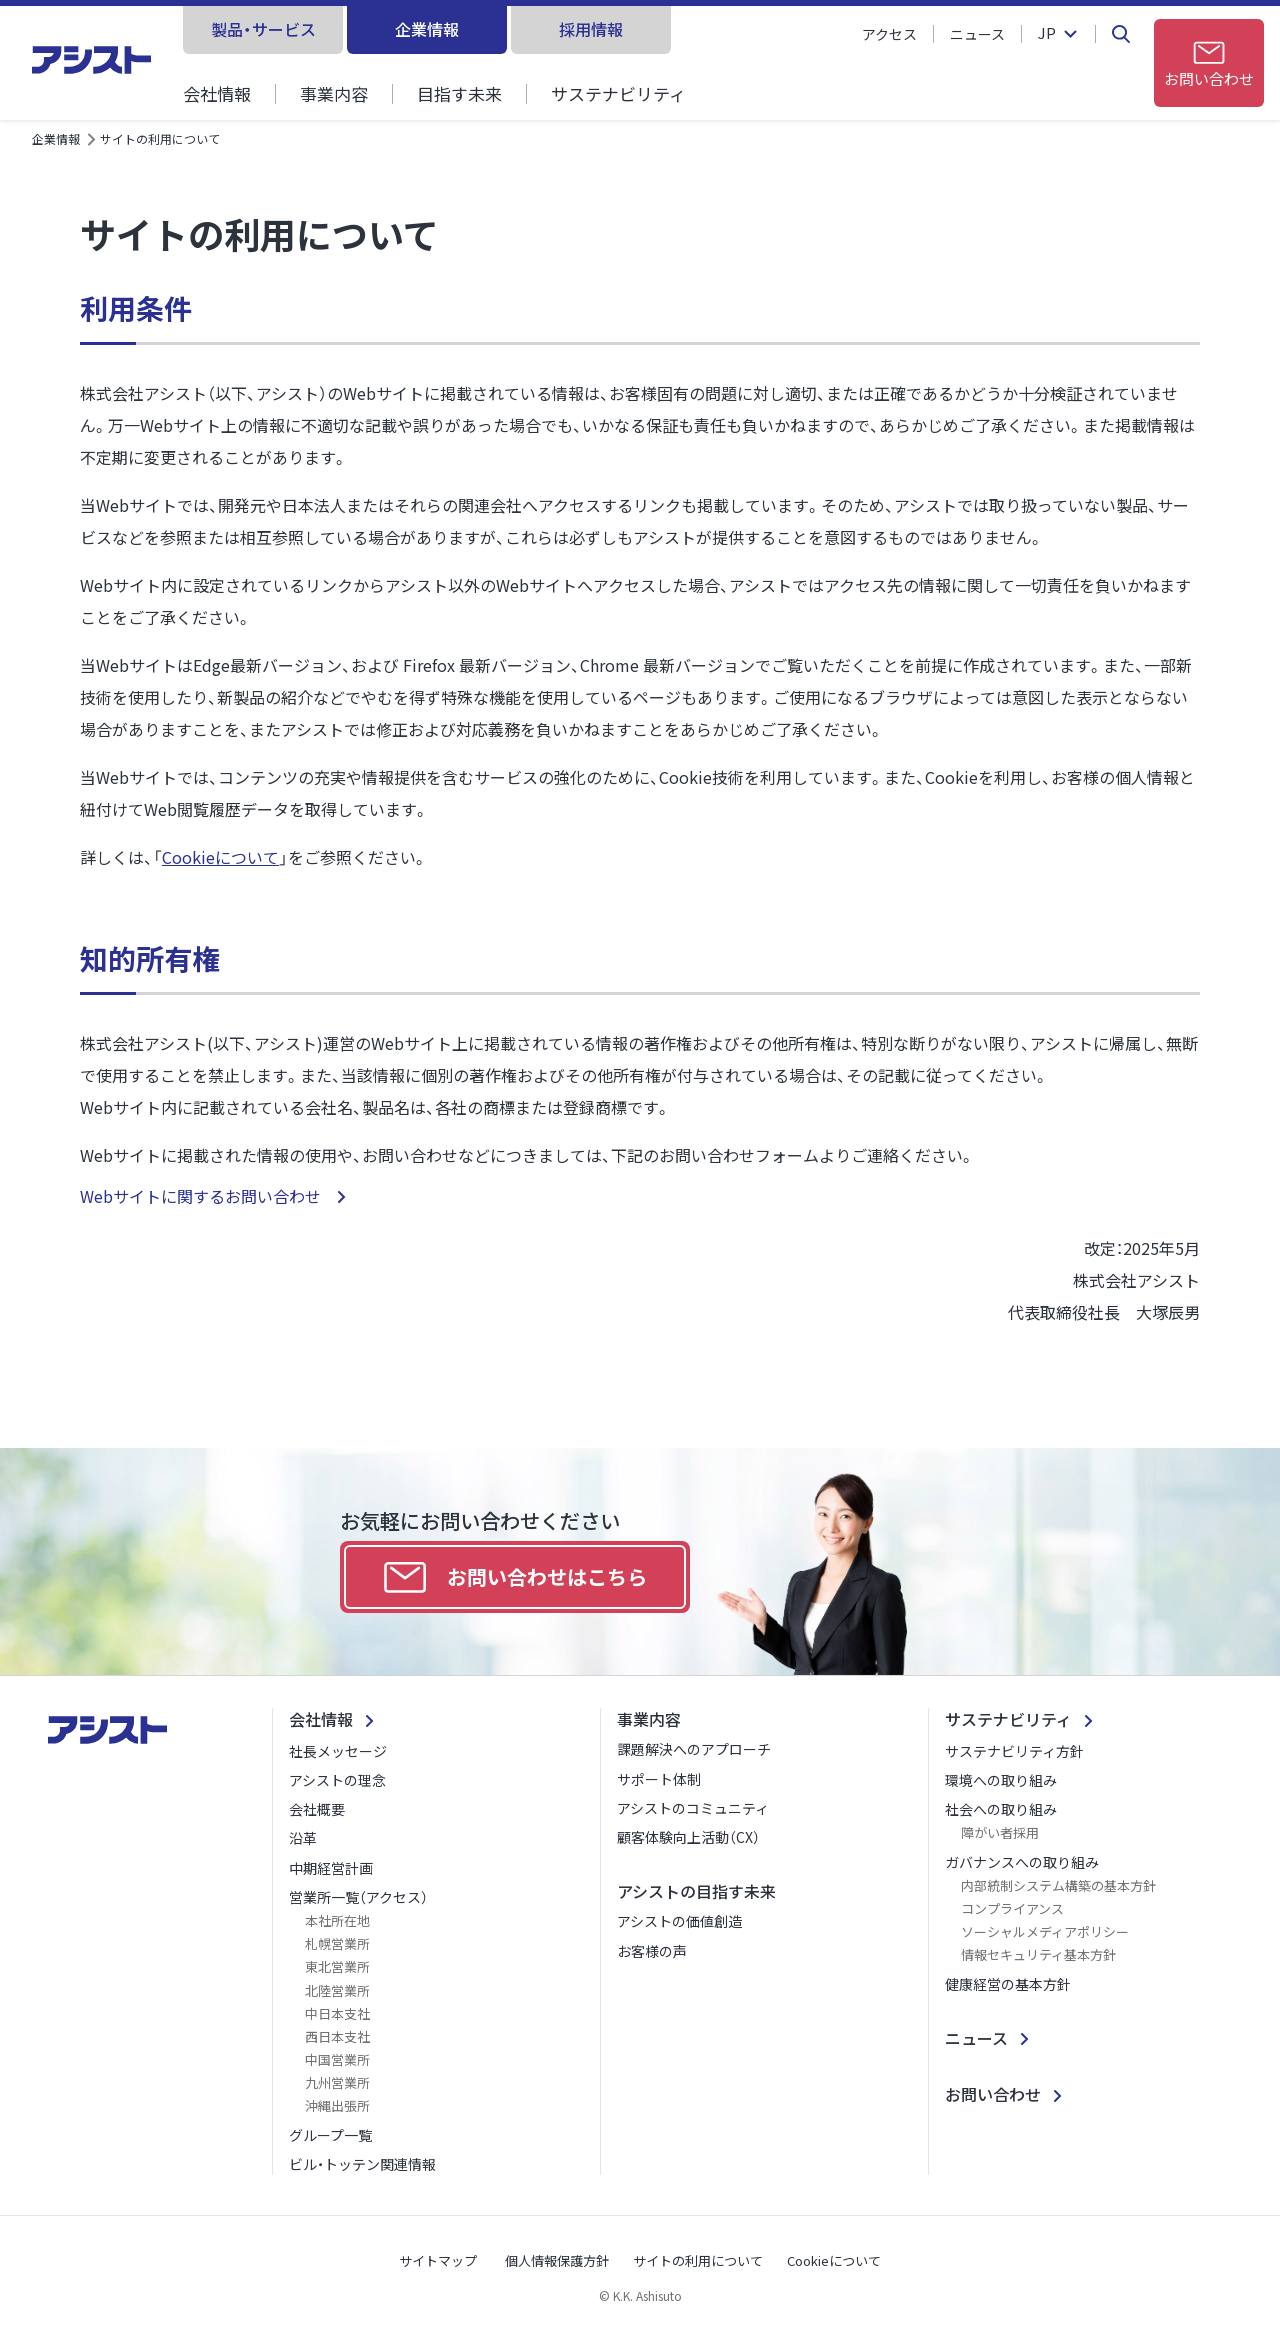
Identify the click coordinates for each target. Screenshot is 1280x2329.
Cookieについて (220, 857)
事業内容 (334, 93)
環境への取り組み (1001, 1780)
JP (1047, 34)
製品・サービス (263, 29)
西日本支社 (337, 2036)
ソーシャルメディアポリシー (1045, 1931)
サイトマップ (438, 2260)
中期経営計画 (331, 1868)
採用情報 (591, 29)
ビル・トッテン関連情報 (362, 2164)
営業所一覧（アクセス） (358, 1897)
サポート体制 (659, 1779)
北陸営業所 (337, 1990)
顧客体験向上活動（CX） (688, 1837)
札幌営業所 (337, 1943)
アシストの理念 (337, 1780)
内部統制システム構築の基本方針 (1058, 1885)
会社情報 (217, 93)
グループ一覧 (330, 2135)
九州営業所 (337, 2082)
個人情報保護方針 (557, 2260)
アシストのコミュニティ (693, 1808)
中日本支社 (337, 2013)
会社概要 (317, 1809)
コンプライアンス (1012, 1908)
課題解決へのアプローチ (694, 1749)
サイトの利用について (698, 2260)
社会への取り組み (1001, 1809)
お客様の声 (652, 1951)
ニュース (977, 34)
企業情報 (427, 29)
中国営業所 (337, 2059)
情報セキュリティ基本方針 (1038, 1954)
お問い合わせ (993, 2094)
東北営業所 (337, 1966)
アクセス (889, 34)
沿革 (303, 1838)
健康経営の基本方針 (1008, 1984)
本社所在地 (337, 1920)
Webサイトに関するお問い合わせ (202, 1196)
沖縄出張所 (337, 2105)
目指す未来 (459, 93)
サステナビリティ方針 (1014, 1751)
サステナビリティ (618, 93)
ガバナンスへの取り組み (1022, 1862)
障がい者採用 (1000, 1832)
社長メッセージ (338, 1751)
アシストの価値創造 (679, 1921)
